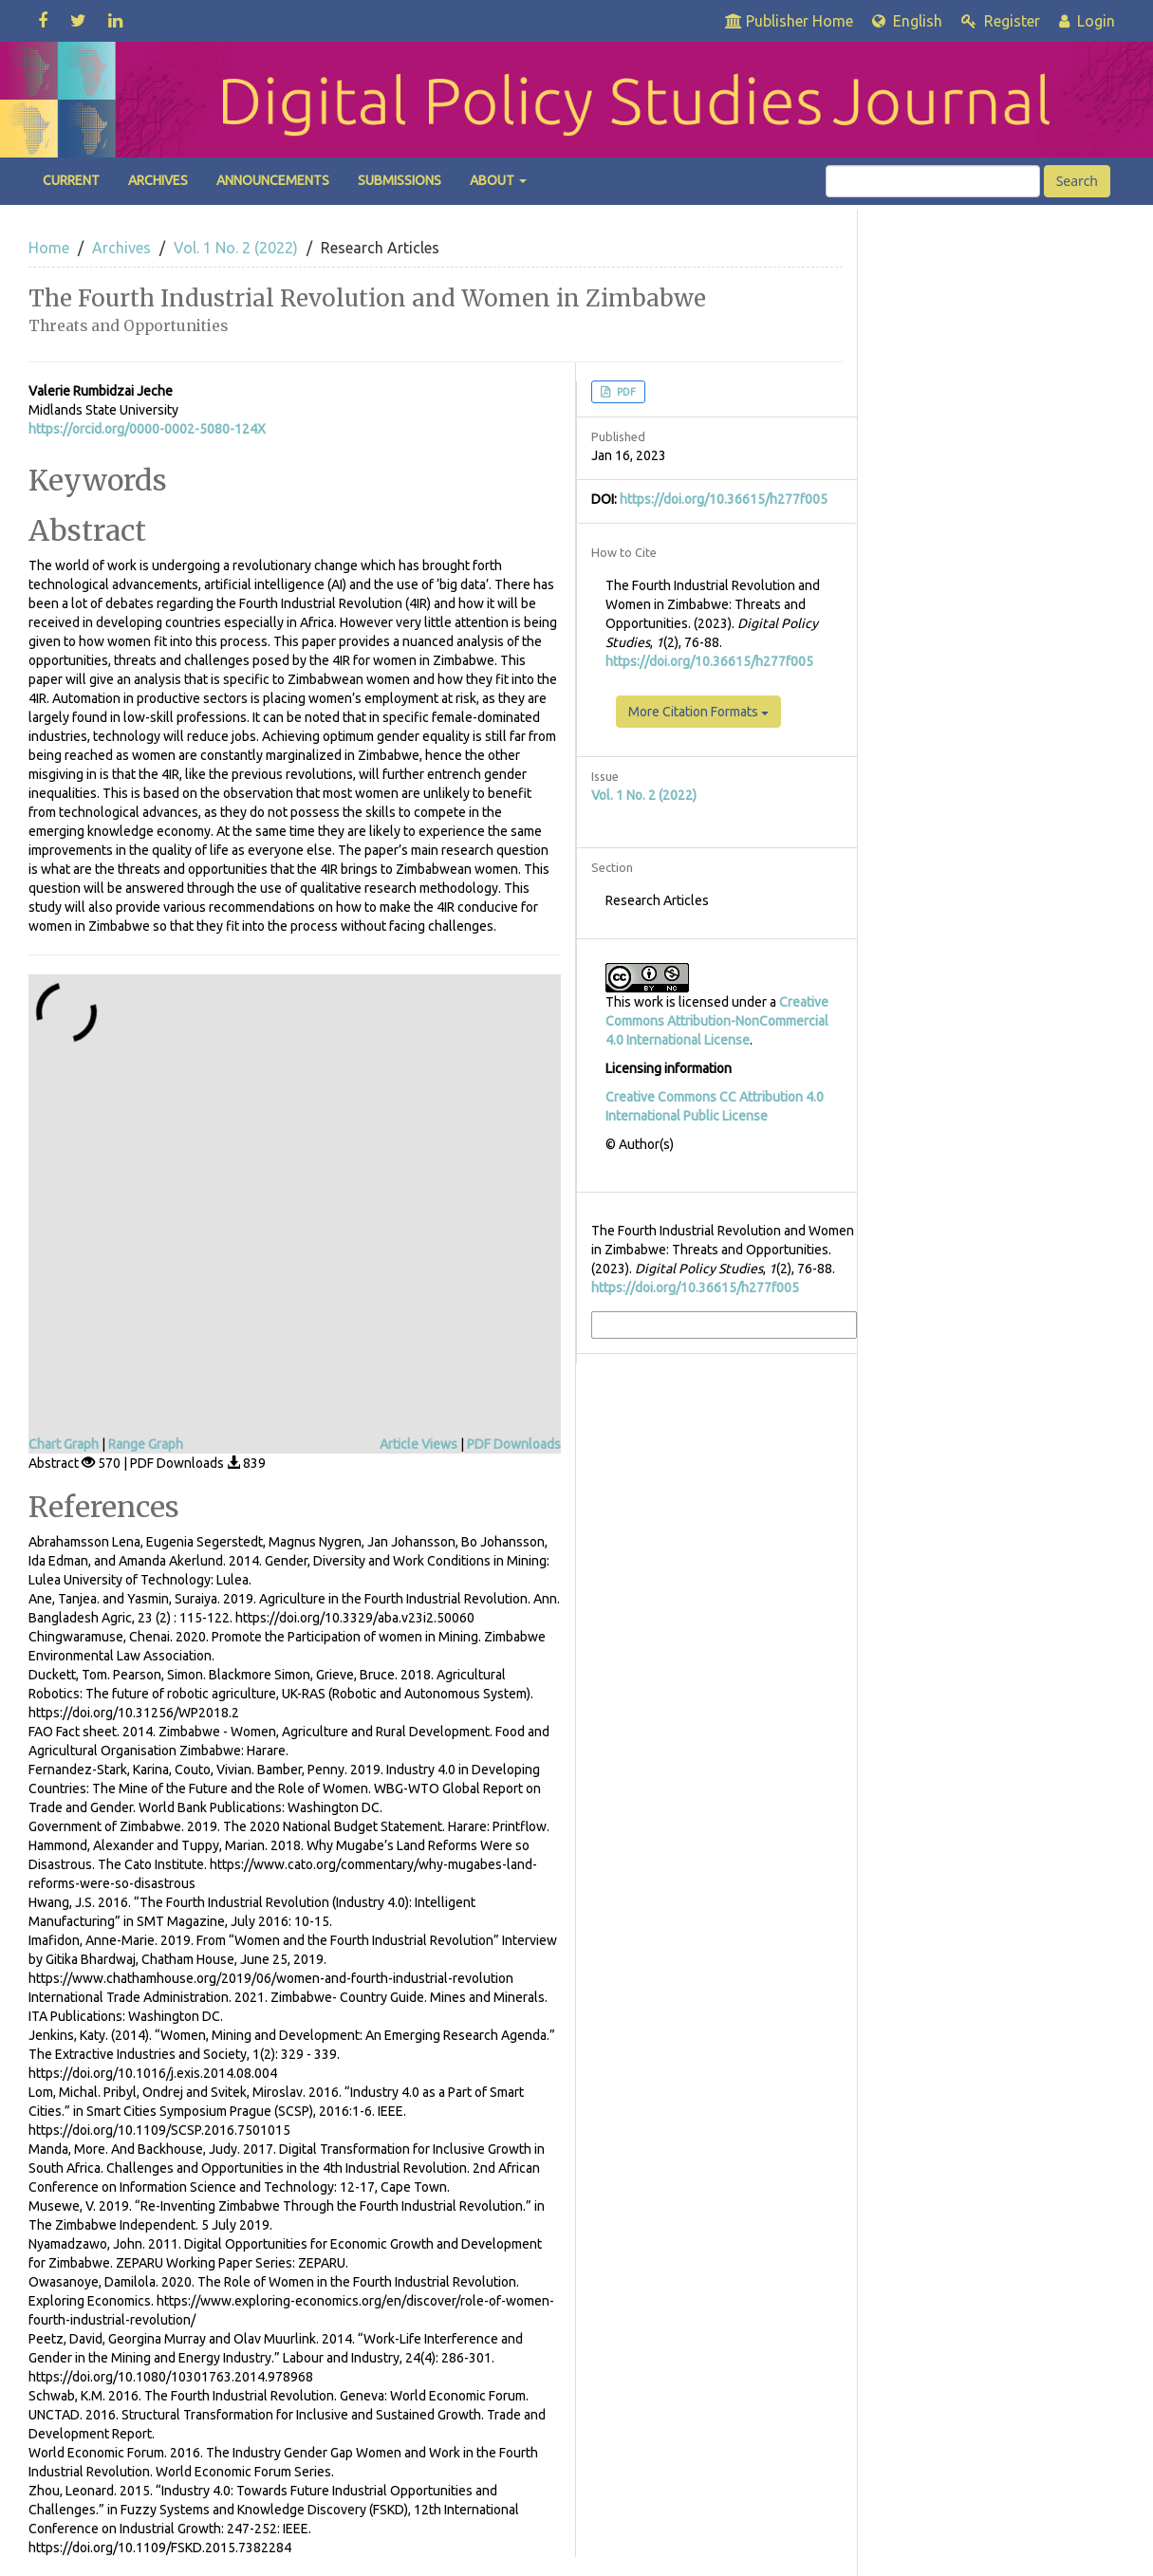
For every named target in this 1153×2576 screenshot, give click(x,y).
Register (1000, 20)
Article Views (418, 1444)
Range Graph (145, 1444)
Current (71, 180)
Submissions (399, 180)
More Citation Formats (698, 711)
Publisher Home (789, 20)
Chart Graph (63, 1444)
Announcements (272, 180)
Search (1077, 181)
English (907, 20)
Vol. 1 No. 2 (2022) (236, 247)
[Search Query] (933, 181)
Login (1087, 20)
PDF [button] (625, 392)
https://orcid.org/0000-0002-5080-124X (147, 428)
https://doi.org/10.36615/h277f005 (724, 499)
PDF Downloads (514, 1444)
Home (48, 247)
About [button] (498, 180)
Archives (158, 180)
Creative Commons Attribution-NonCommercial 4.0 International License (716, 1020)
